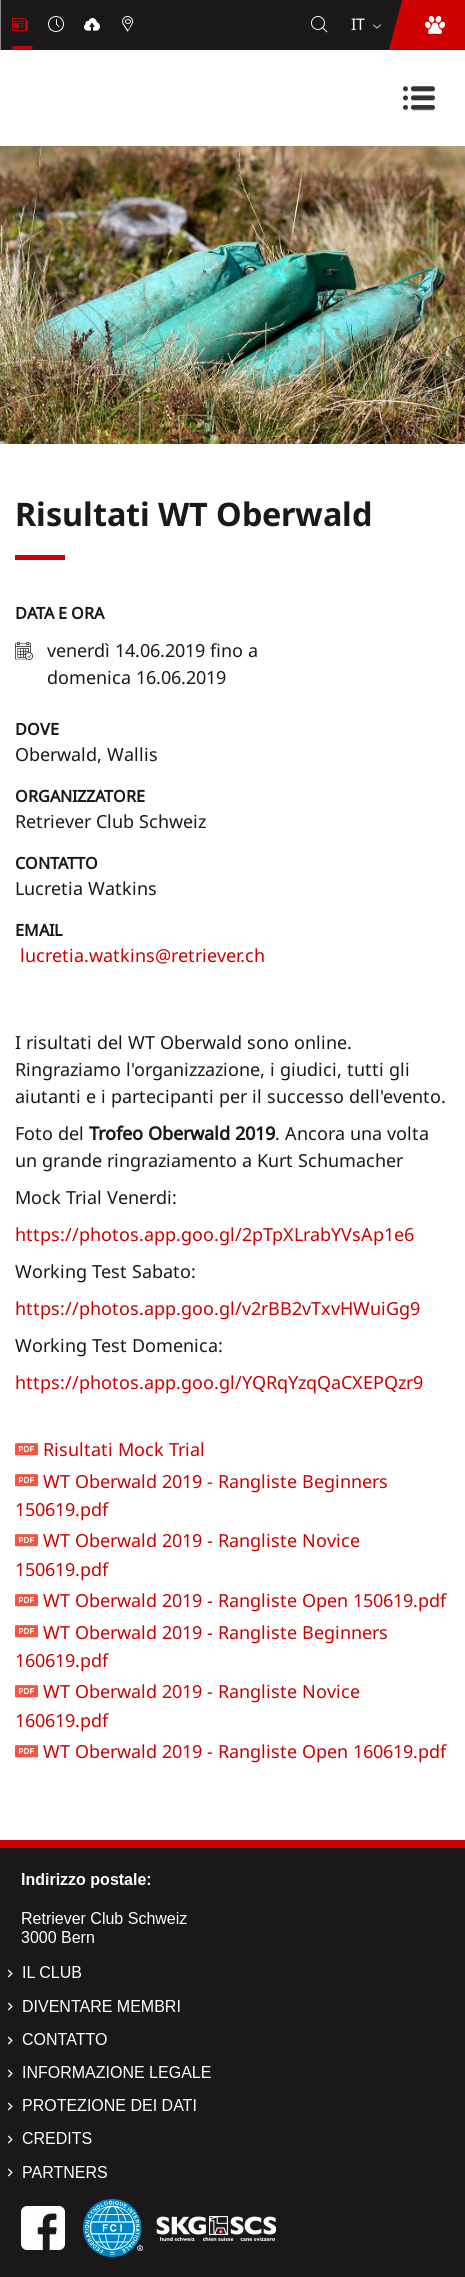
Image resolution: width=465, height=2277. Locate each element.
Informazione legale (116, 2072)
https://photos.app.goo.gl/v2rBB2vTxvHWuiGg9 (217, 1308)
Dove (37, 729)
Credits (57, 2138)
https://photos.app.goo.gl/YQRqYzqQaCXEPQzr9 (219, 1382)
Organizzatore (80, 796)
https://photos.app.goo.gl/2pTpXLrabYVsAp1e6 (214, 1234)
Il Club (52, 1972)
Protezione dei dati (109, 2105)
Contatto (56, 863)
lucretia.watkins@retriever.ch (140, 955)
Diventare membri (101, 2006)
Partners (65, 2172)
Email (38, 930)
